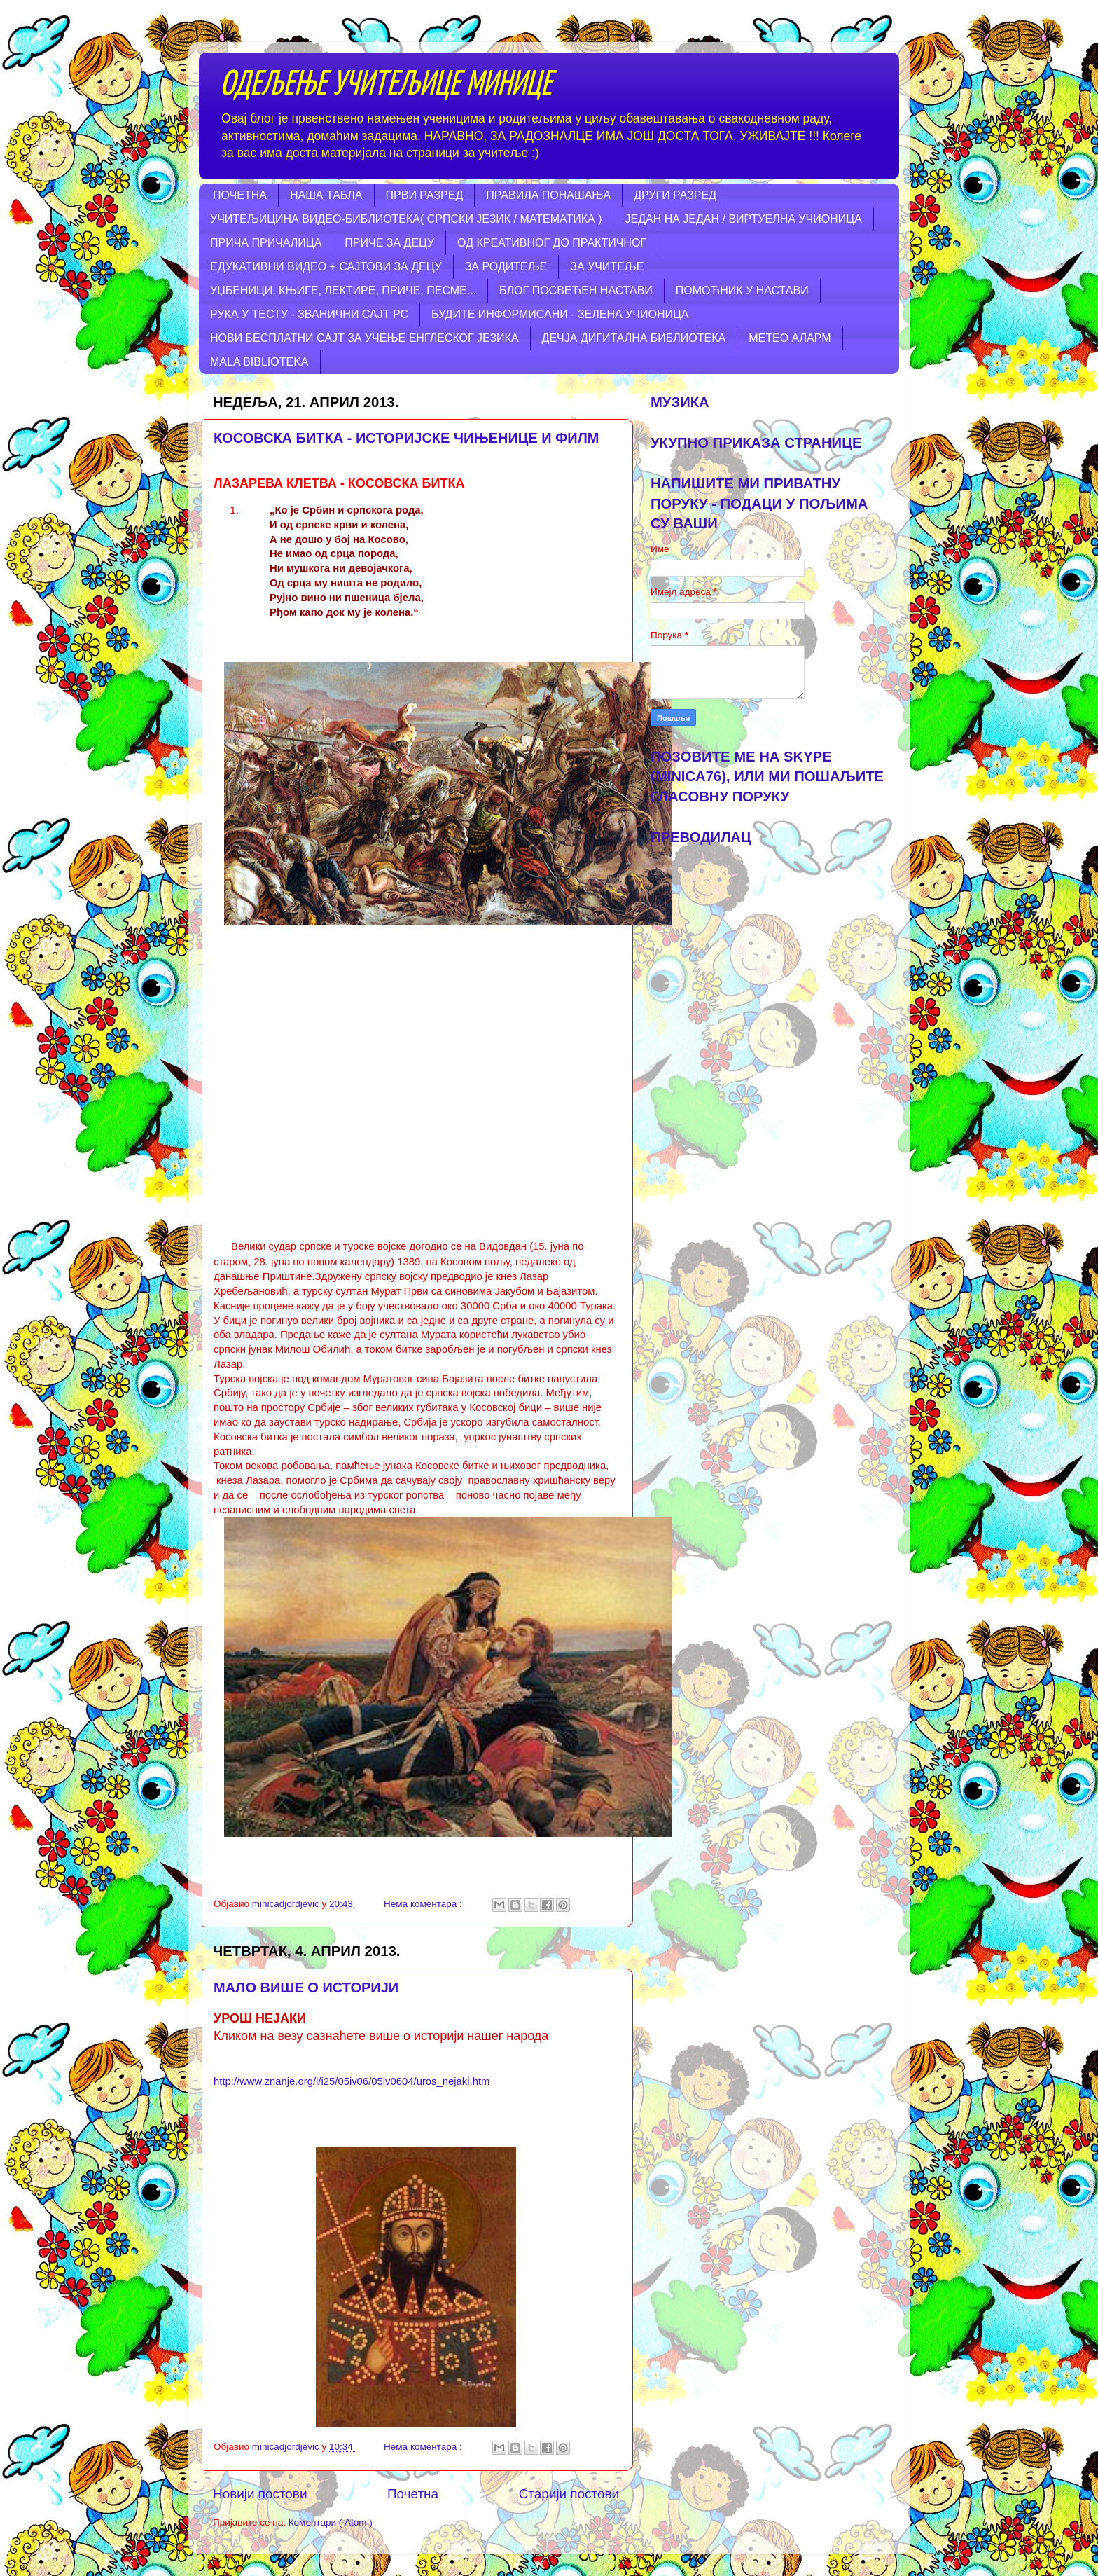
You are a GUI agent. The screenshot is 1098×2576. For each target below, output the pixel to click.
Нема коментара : (424, 1904)
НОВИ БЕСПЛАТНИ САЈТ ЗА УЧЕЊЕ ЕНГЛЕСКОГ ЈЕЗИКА (364, 338)
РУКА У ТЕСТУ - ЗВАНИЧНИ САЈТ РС (309, 314)
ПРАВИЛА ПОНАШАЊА (548, 195)
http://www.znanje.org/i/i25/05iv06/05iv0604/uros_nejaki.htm (351, 2081)
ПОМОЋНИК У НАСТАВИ (742, 290)
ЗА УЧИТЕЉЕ (607, 267)
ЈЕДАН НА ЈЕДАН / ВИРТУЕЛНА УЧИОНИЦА (743, 219)
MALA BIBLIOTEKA (259, 362)
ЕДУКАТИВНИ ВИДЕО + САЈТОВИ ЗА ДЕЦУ (326, 267)
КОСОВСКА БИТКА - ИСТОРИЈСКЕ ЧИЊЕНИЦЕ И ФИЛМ (406, 438)
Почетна (412, 2493)
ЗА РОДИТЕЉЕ (506, 267)
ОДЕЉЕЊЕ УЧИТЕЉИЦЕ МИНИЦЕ (386, 85)
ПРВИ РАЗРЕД (425, 195)
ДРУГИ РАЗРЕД (675, 195)
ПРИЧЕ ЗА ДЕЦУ (389, 243)
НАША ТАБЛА (326, 195)
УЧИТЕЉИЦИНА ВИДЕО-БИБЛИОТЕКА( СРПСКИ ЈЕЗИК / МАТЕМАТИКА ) (406, 219)
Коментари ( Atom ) (331, 2522)
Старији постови (569, 2493)
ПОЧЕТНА (240, 195)
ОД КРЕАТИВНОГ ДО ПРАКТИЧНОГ (551, 243)
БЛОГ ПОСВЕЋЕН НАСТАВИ (576, 290)
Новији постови (260, 2493)
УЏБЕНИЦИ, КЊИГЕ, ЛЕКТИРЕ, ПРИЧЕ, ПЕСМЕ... (343, 290)
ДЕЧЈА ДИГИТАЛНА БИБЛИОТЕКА (634, 338)
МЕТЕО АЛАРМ (790, 338)
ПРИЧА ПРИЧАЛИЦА (265, 243)
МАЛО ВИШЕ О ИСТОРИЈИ (306, 1987)
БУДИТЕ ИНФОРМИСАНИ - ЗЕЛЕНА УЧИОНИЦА (559, 314)
